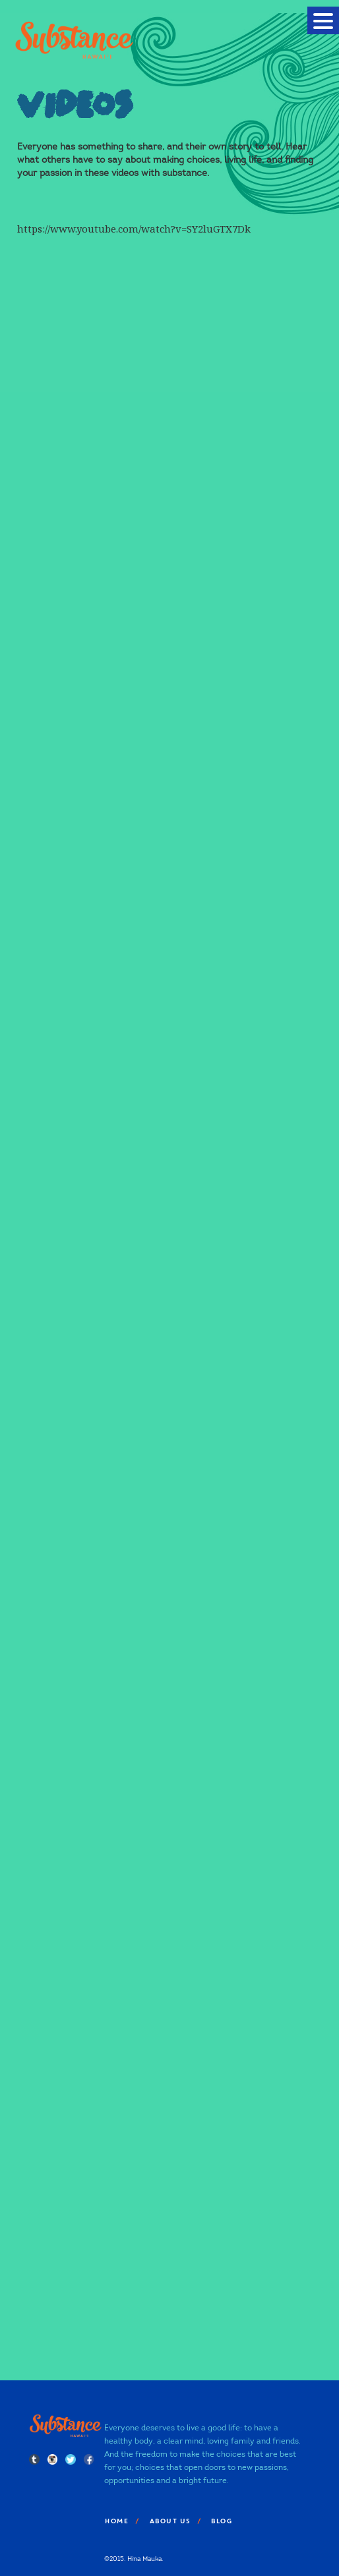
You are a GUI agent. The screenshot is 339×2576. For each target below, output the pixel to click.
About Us (169, 2521)
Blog (220, 2521)
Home (116, 2521)
